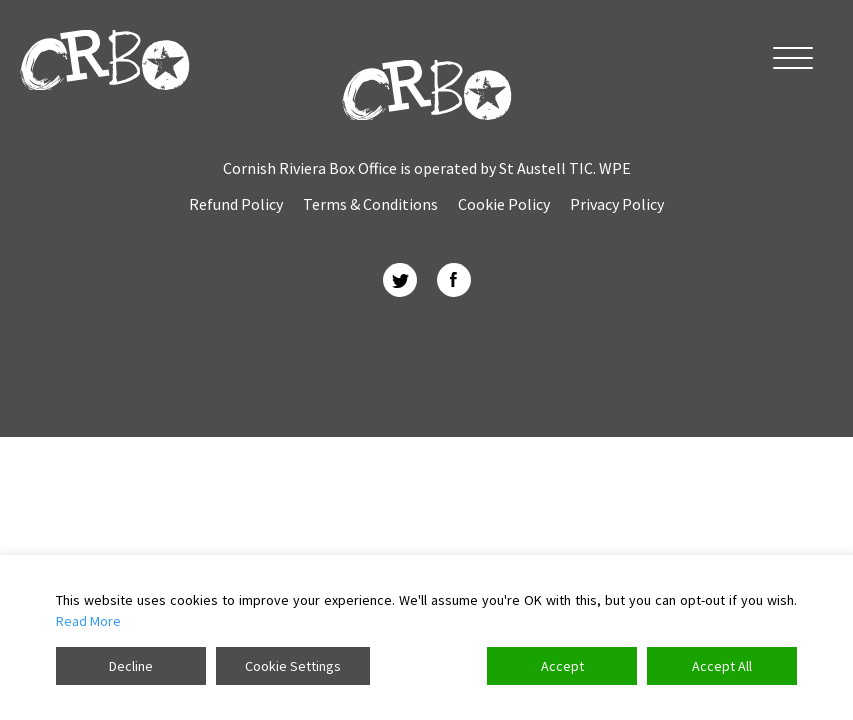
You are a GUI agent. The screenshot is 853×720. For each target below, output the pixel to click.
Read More (88, 621)
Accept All (722, 666)
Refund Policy (236, 204)
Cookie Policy (504, 204)
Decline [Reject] (131, 666)
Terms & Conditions (370, 204)
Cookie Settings (293, 666)
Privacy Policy (617, 204)
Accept (562, 666)
